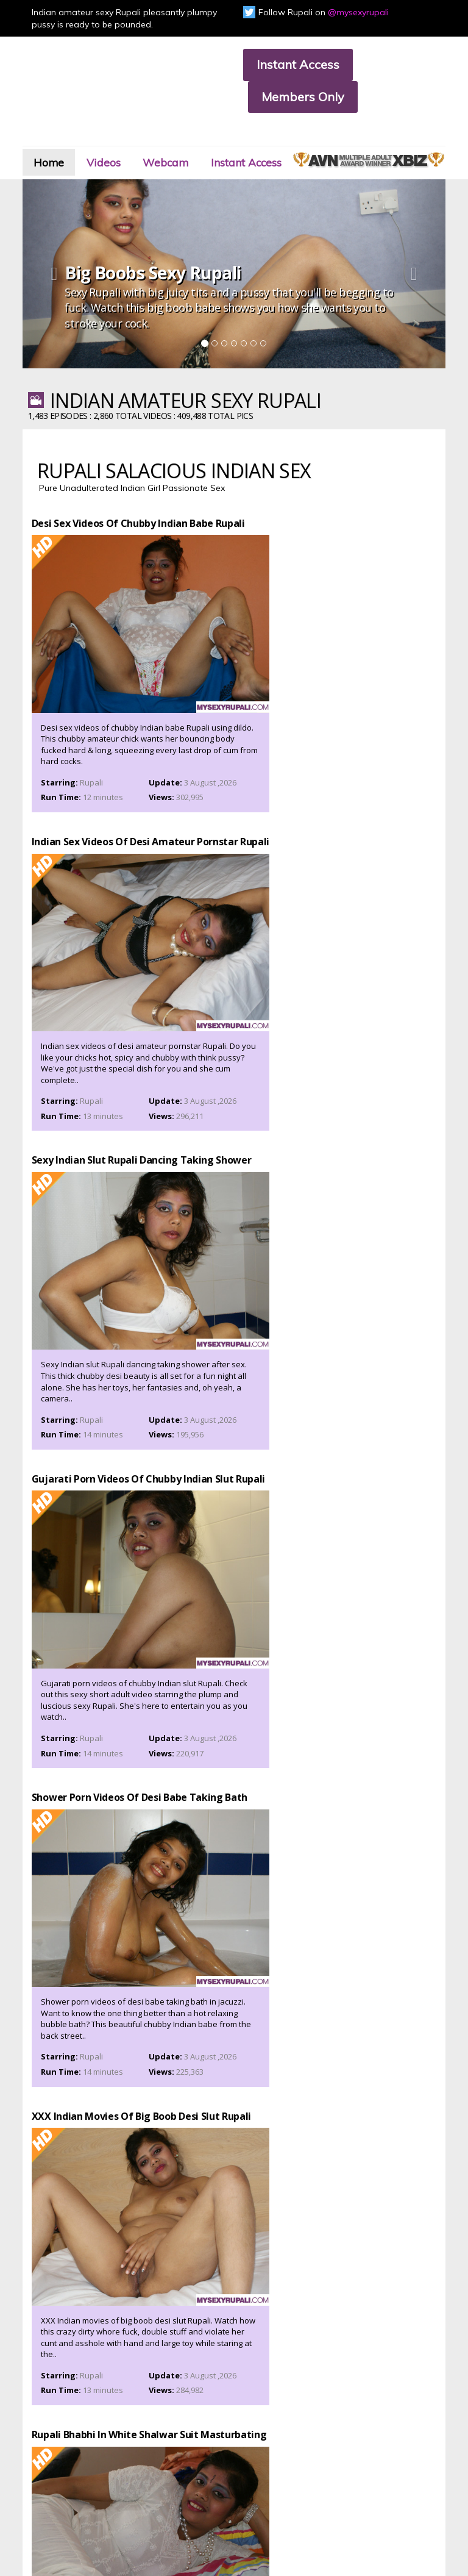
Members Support (150, 2458)
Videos (126, 137)
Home (62, 137)
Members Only (302, 96)
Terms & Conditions (152, 2468)
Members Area (41, 2447)
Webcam (199, 137)
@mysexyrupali (358, 12)
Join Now (133, 2447)
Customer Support (47, 2458)
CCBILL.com (79, 2530)
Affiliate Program (45, 2468)
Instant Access (298, 64)
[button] (62, 266)
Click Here (391, 2398)
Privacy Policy (38, 2478)
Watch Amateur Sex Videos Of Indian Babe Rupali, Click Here (234, 2029)
